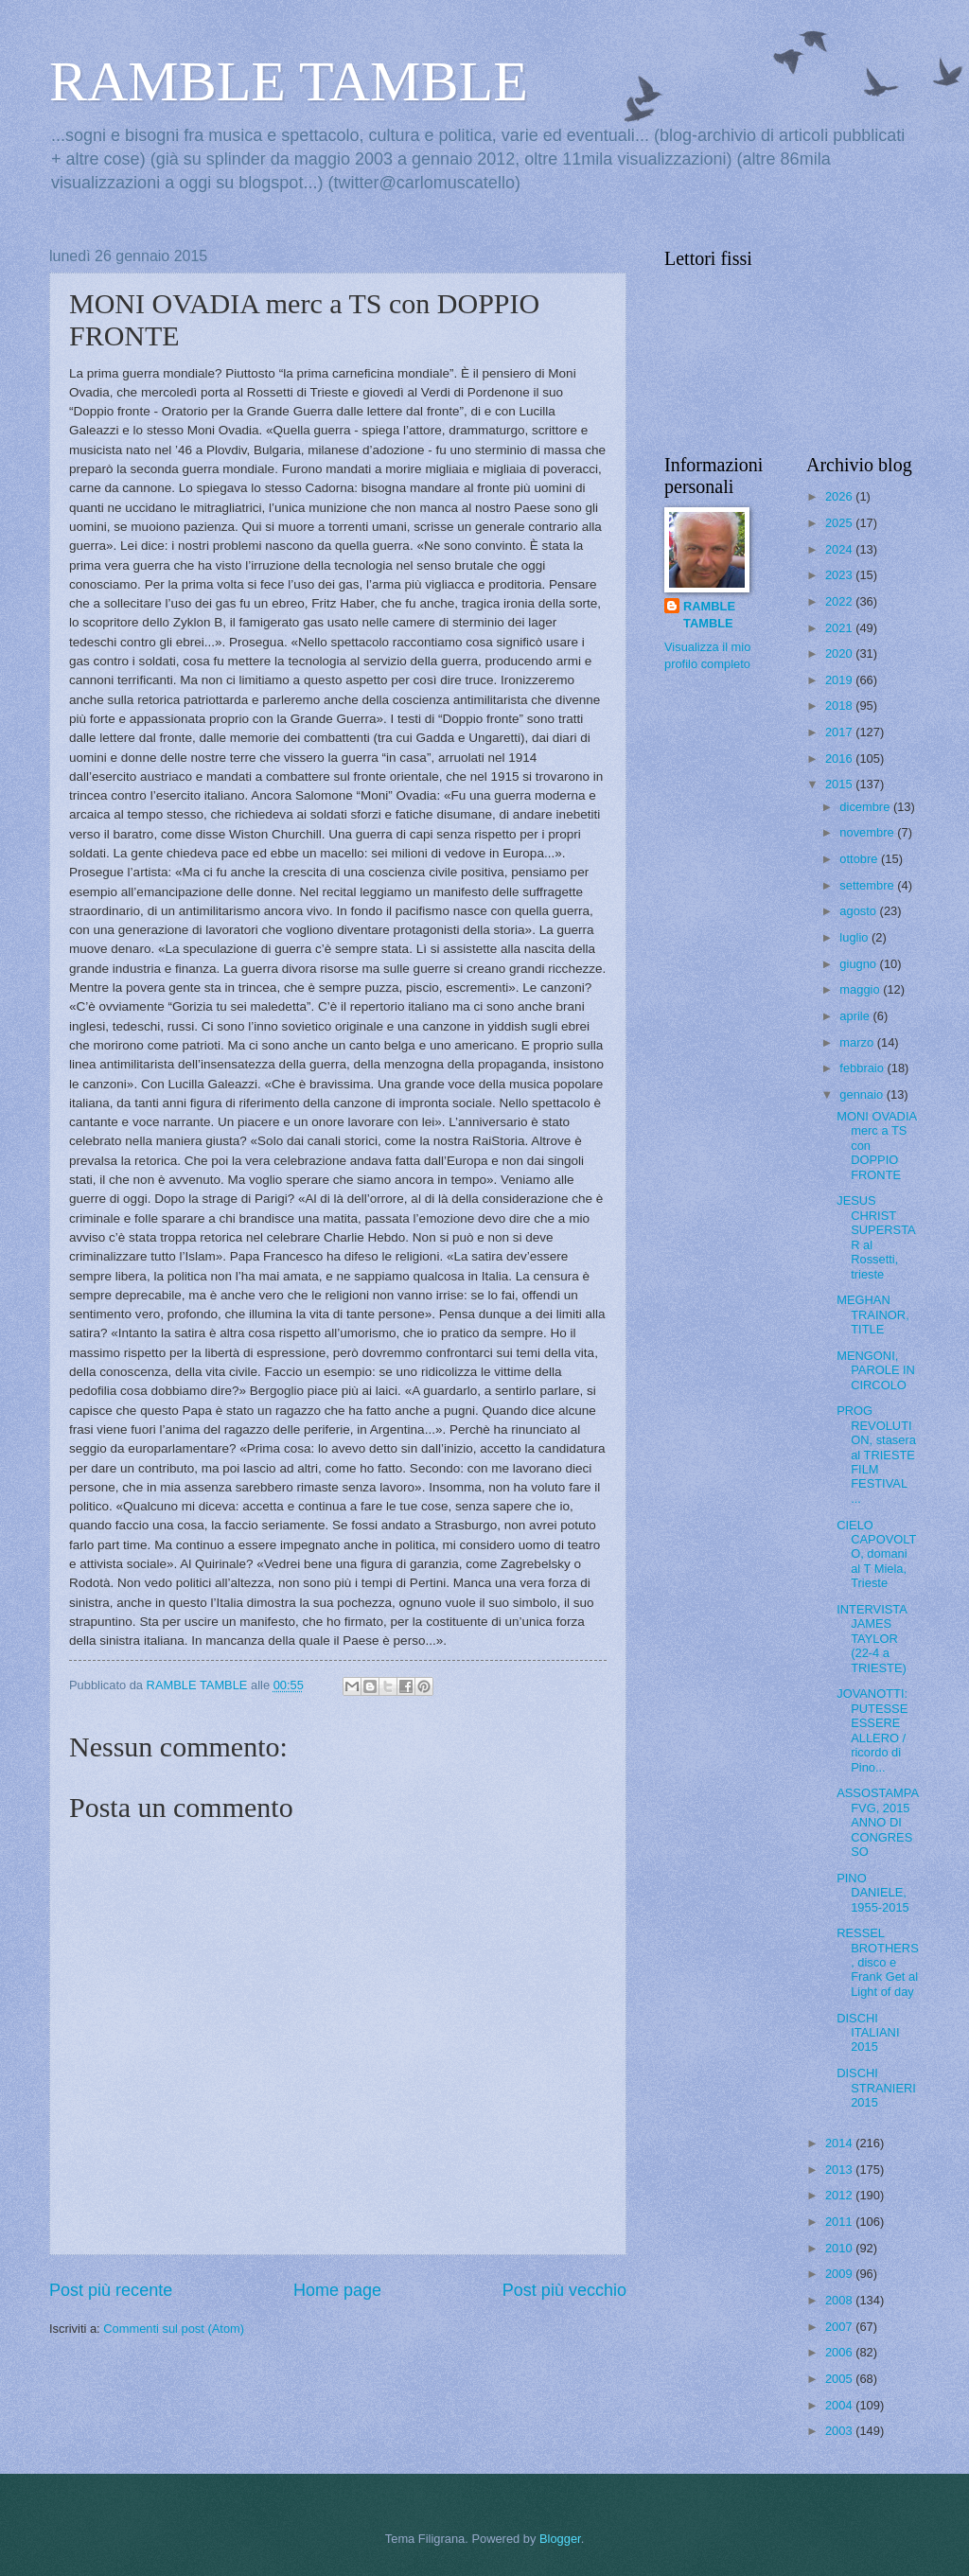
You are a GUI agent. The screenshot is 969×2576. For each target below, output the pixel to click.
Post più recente (110, 2290)
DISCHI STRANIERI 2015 (876, 2087)
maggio (861, 989)
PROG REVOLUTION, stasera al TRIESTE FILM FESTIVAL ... (876, 1454)
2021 (840, 628)
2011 (840, 2221)
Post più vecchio (564, 2290)
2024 (840, 549)
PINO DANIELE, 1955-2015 (873, 1892)
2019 (840, 680)
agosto (859, 911)
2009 (840, 2274)
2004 (840, 2405)
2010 (840, 2248)
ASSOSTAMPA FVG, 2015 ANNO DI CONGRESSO (877, 1822)
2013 (840, 2169)
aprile (855, 1016)
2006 (840, 2352)
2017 (840, 732)
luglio (855, 937)
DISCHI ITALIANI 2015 (868, 2033)
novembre (868, 832)
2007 (840, 2327)
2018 (840, 705)
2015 (840, 784)
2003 (840, 2431)
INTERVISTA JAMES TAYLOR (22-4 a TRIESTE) (872, 1638)
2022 (840, 601)
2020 (840, 653)
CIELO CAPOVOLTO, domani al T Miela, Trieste (876, 1554)
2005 (840, 2379)
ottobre (860, 859)
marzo (857, 1042)
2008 (840, 2300)
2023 (840, 575)
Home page (337, 2290)
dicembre (866, 807)
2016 (840, 758)
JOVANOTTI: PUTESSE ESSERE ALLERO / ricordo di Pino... (872, 1729)
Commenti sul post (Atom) (173, 2328)
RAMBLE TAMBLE (288, 81)
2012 (840, 2195)
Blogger (560, 2539)
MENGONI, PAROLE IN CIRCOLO (876, 1370)
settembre (868, 885)
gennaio (862, 1094)
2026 (840, 496)
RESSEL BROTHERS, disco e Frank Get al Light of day (878, 1962)
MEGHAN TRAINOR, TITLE (873, 1314)
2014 (840, 2143)
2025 (840, 523)
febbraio (863, 1068)
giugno (859, 964)
